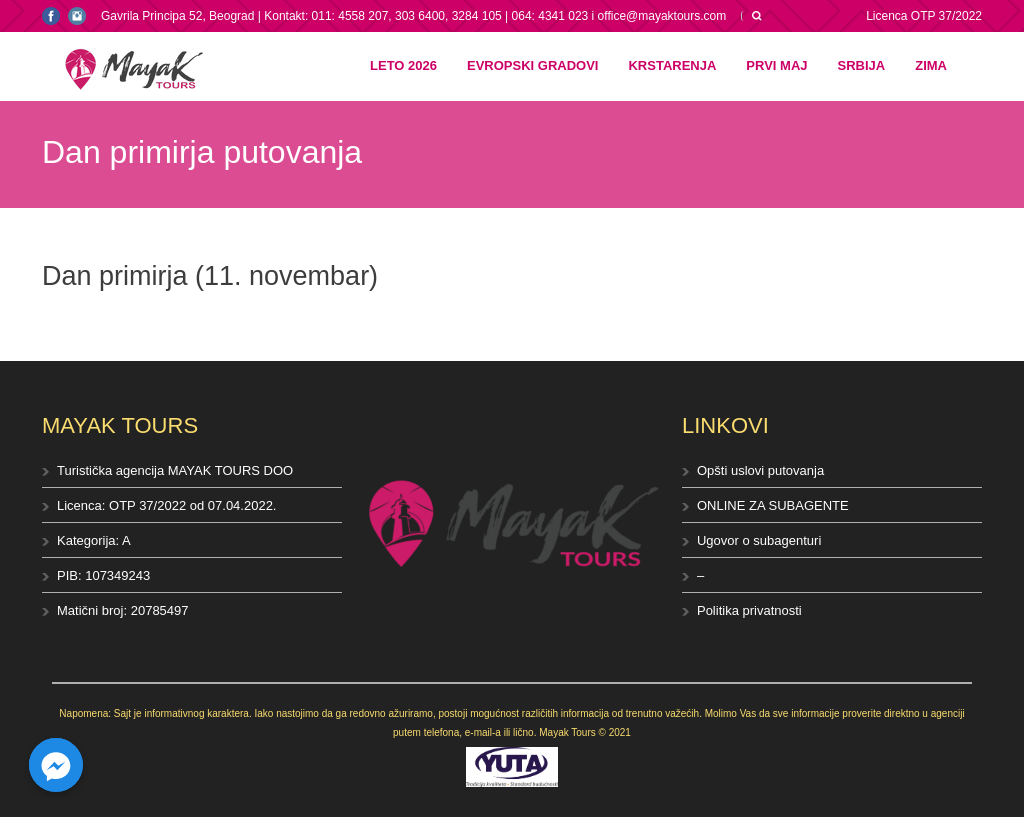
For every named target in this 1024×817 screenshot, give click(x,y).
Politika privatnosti (749, 610)
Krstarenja (672, 65)
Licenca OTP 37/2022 (924, 16)
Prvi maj (776, 65)
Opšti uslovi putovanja (760, 470)
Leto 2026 (403, 65)
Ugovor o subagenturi (759, 540)
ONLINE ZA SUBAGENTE (773, 505)
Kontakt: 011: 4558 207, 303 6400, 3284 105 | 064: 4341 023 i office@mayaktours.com (495, 16)
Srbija (862, 65)
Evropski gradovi (532, 65)
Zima (931, 65)
